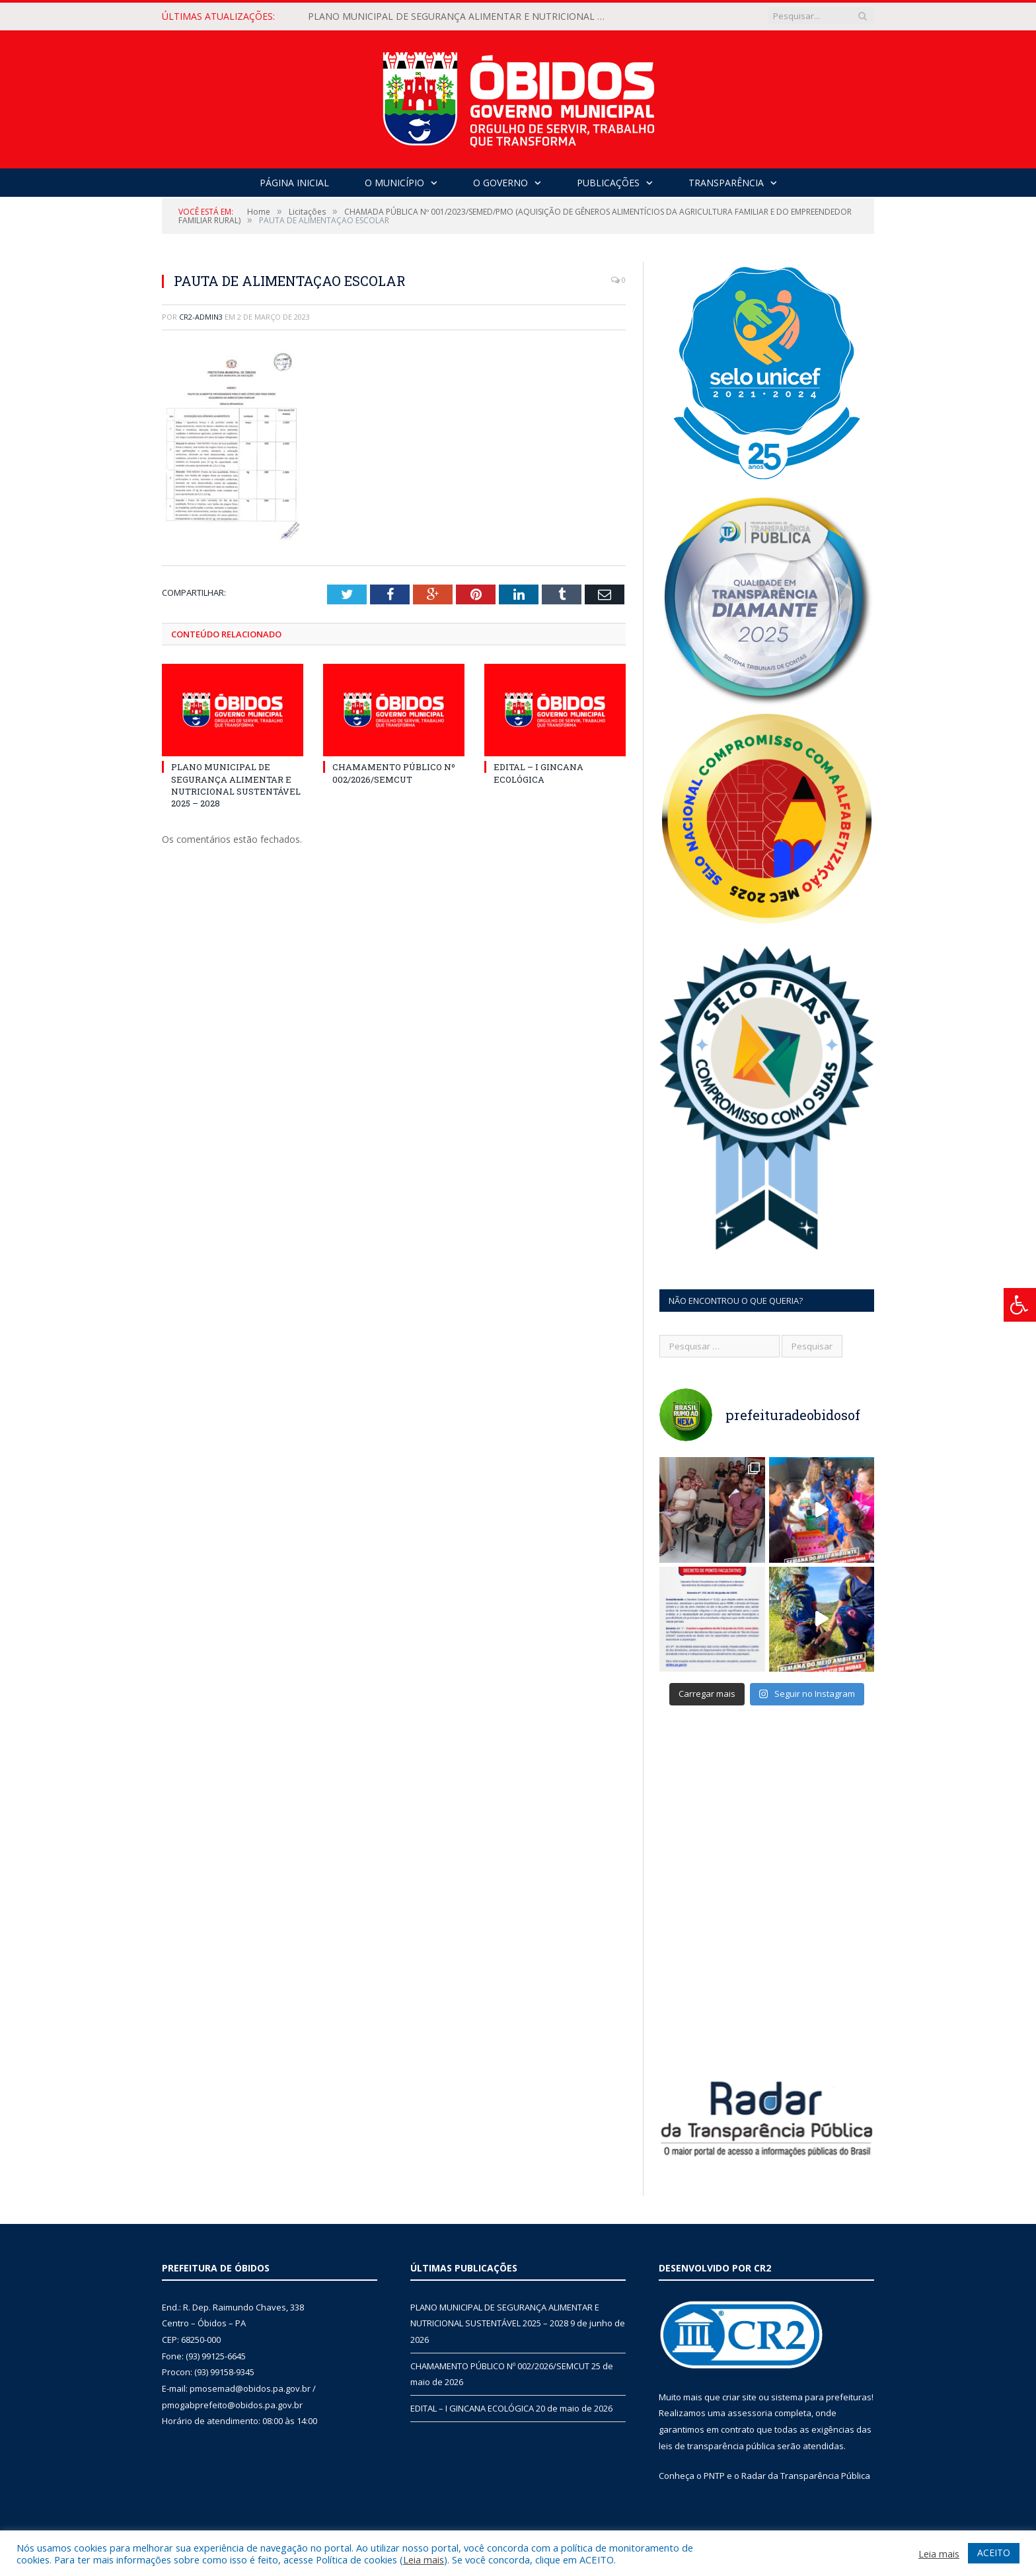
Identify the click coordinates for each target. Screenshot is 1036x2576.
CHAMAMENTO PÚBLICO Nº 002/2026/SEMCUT (393, 773)
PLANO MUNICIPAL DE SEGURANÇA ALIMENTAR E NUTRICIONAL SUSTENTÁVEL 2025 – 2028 (460, 16)
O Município (394, 182)
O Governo (500, 182)
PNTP (714, 2476)
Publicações (608, 182)
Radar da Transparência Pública (805, 2476)
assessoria (749, 2413)
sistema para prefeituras (821, 2397)
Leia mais (423, 2559)
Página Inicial (294, 182)
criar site (739, 2397)
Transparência (726, 182)
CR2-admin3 (201, 317)
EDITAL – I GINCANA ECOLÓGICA (538, 773)
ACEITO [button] (993, 2552)
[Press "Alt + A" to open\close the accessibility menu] (1020, 1305)
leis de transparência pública (717, 2446)
